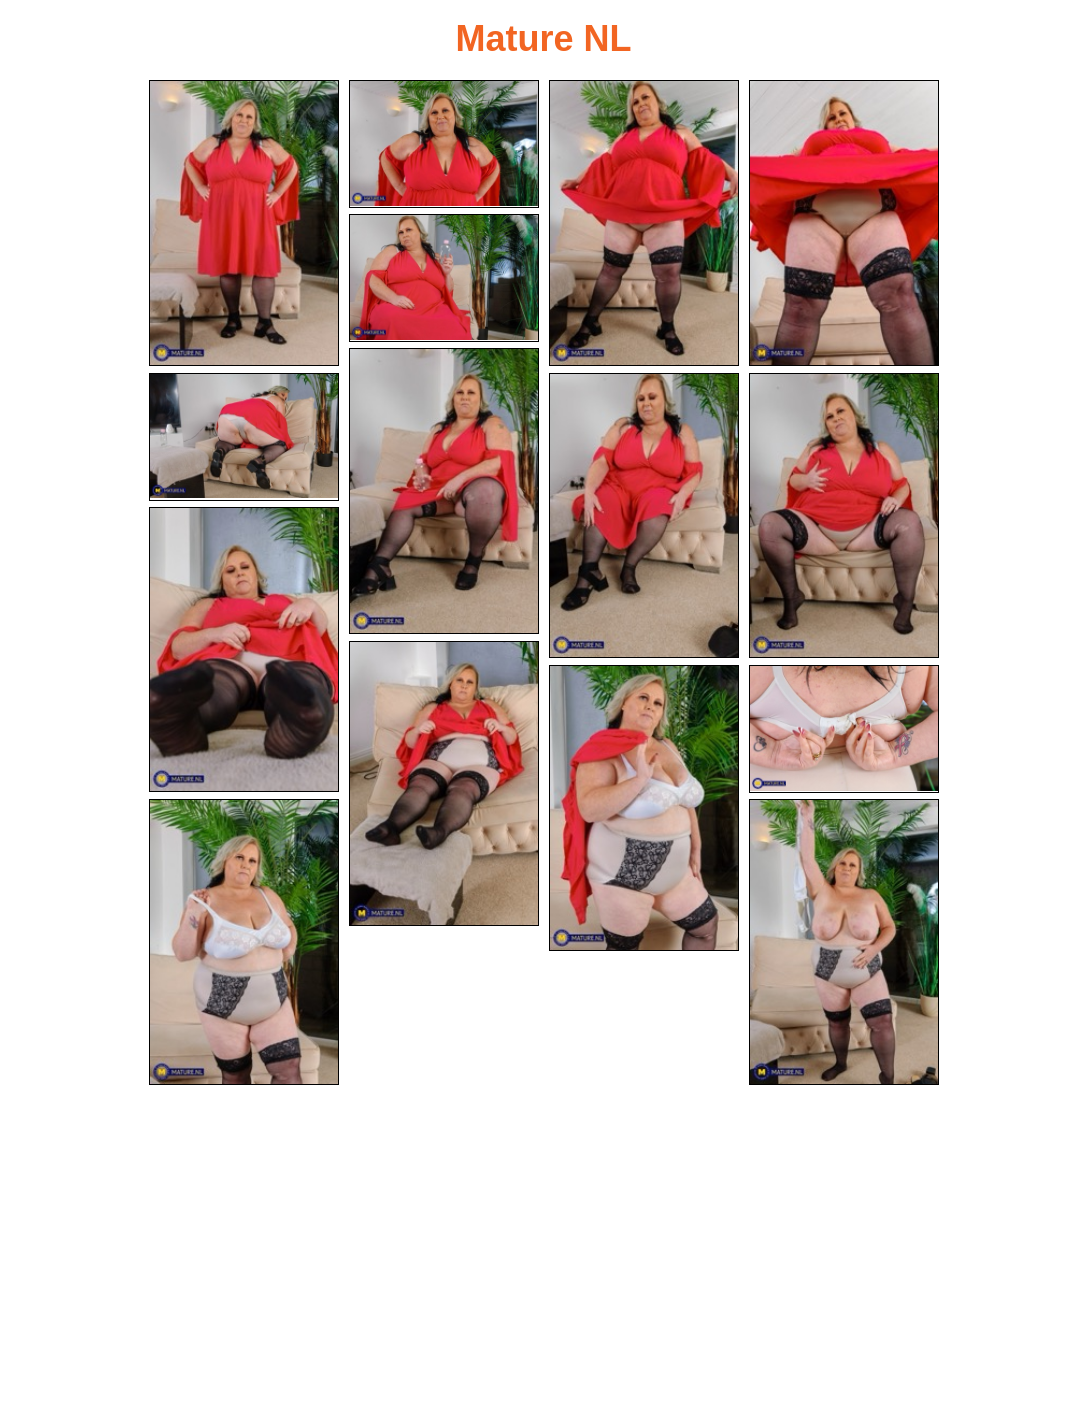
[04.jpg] (844, 223)
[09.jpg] (844, 516)
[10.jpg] (244, 650)
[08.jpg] (644, 516)
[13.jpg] (844, 729)
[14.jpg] (244, 942)
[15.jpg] (844, 942)
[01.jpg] (244, 223)
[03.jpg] (644, 223)
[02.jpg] (444, 144)
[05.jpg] (444, 278)
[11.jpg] (444, 784)
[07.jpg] (244, 437)
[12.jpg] (644, 808)
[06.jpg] (444, 491)
